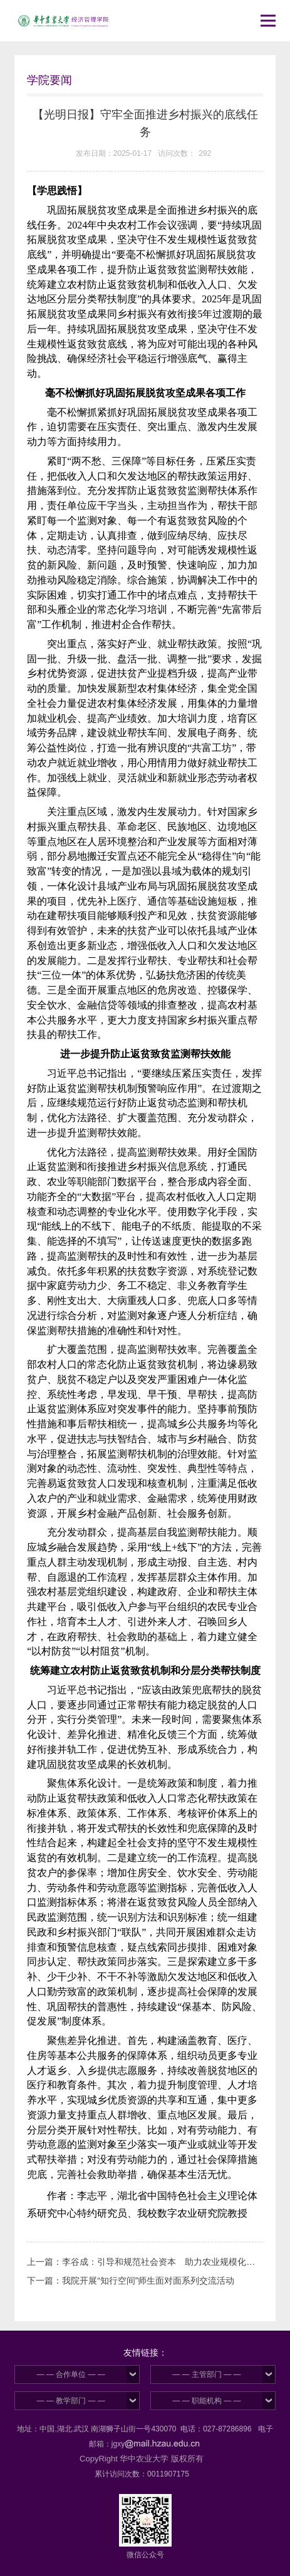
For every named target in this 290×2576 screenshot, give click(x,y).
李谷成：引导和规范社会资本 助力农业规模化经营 (163, 2262)
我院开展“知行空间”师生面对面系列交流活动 (148, 2281)
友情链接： (145, 2353)
